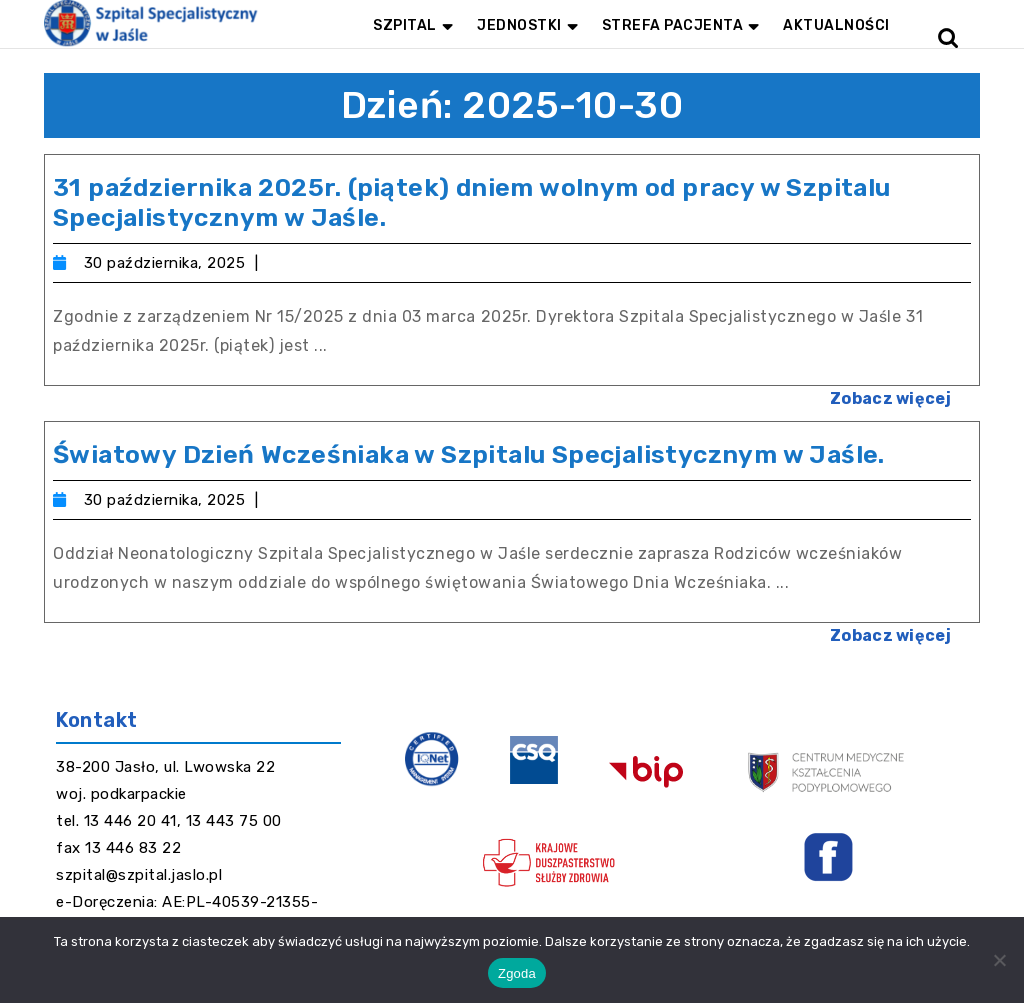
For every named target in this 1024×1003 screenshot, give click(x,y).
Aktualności (836, 25)
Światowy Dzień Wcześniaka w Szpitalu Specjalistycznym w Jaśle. (469, 454)
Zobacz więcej (900, 392)
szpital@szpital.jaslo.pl (139, 875)
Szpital (405, 25)
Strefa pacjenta (673, 25)
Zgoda (517, 973)
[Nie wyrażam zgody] (999, 960)
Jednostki (519, 25)
